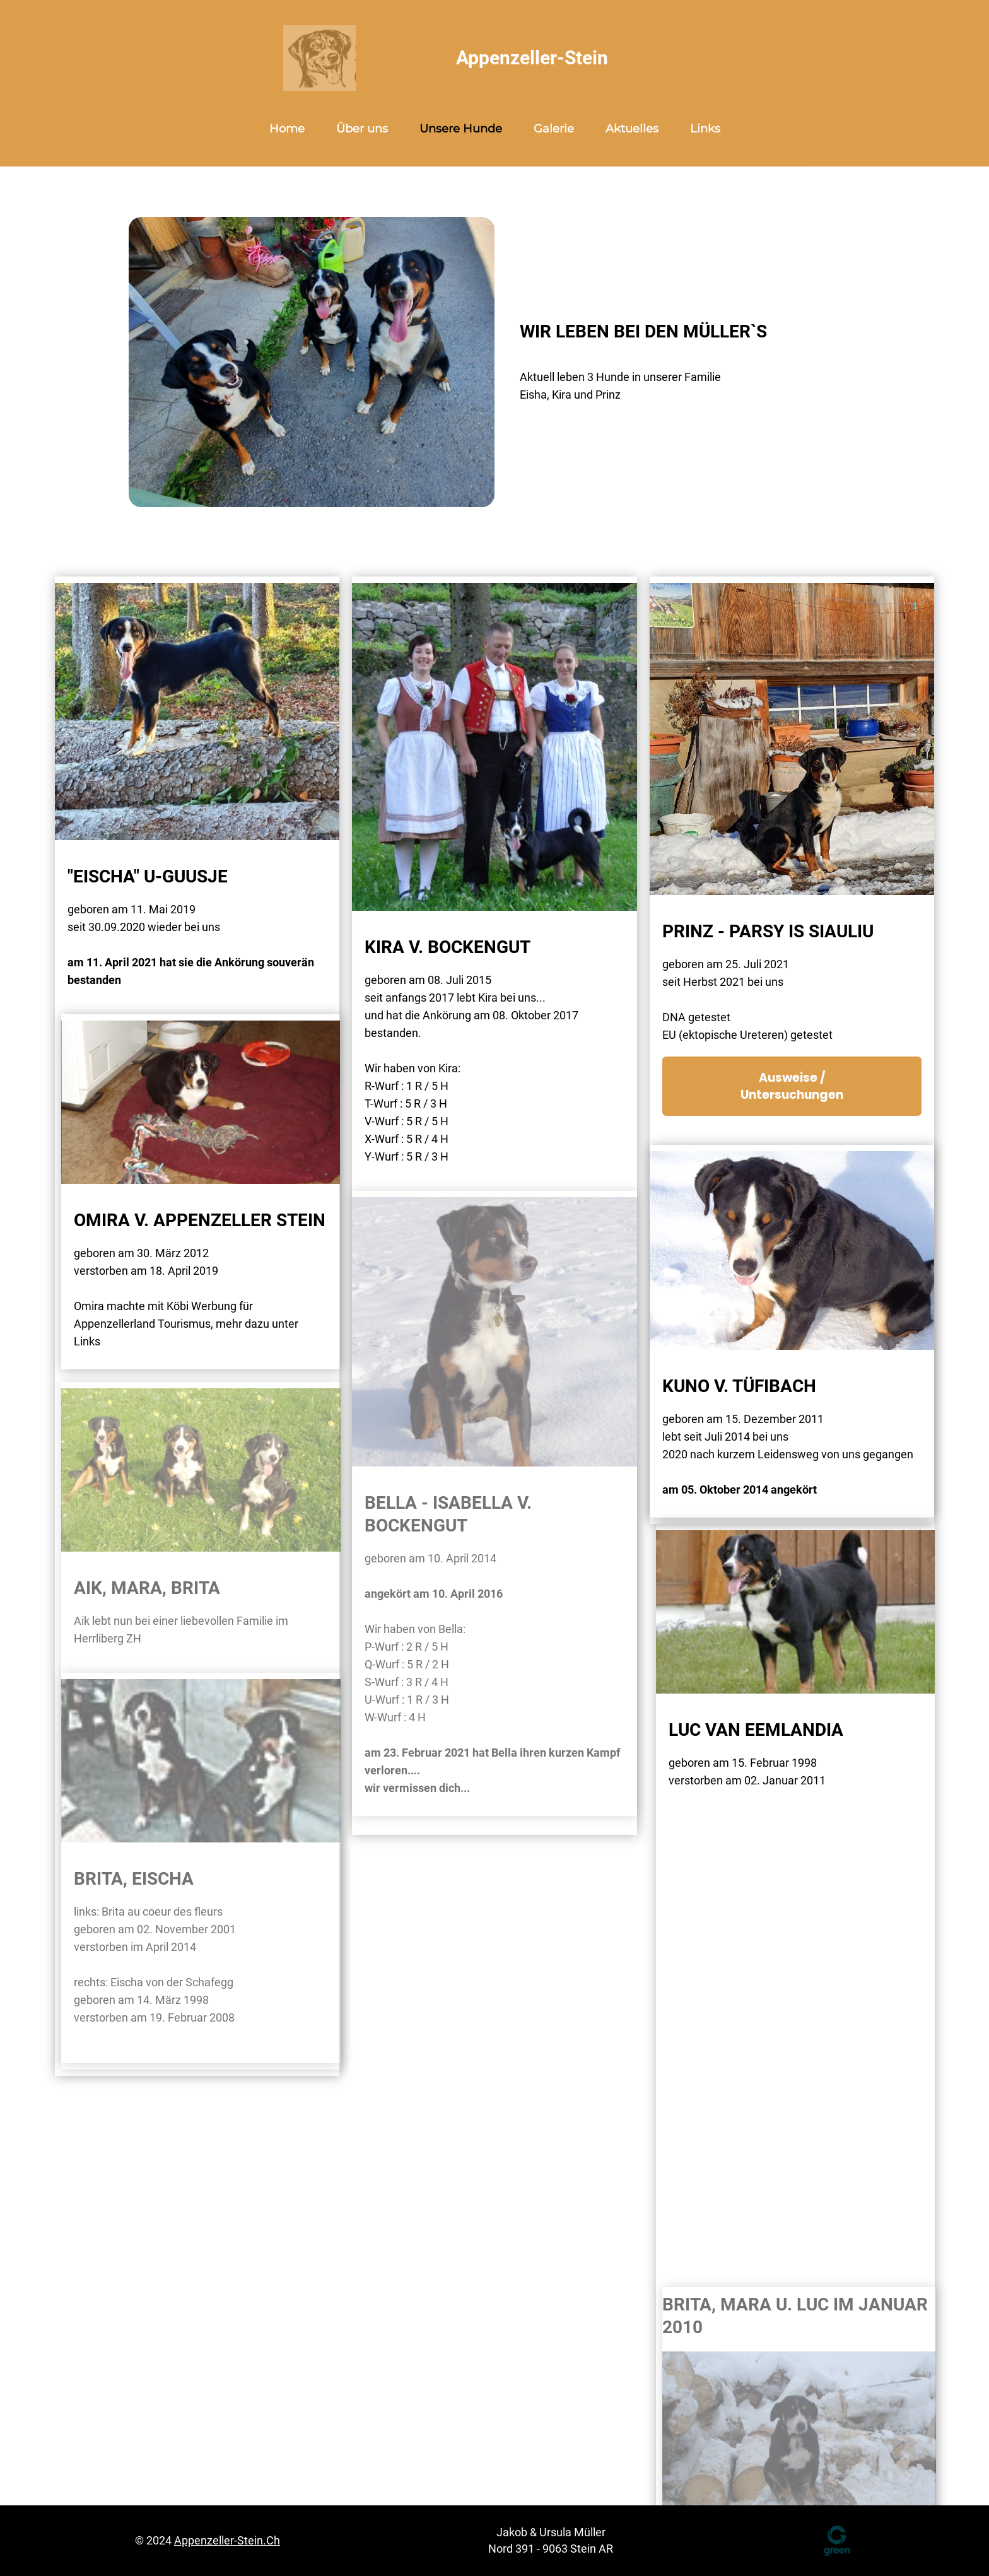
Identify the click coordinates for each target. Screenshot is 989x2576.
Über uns (362, 129)
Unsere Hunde (460, 129)
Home (287, 129)
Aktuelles (632, 129)
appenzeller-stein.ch (227, 2540)
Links (705, 129)
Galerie (554, 129)
